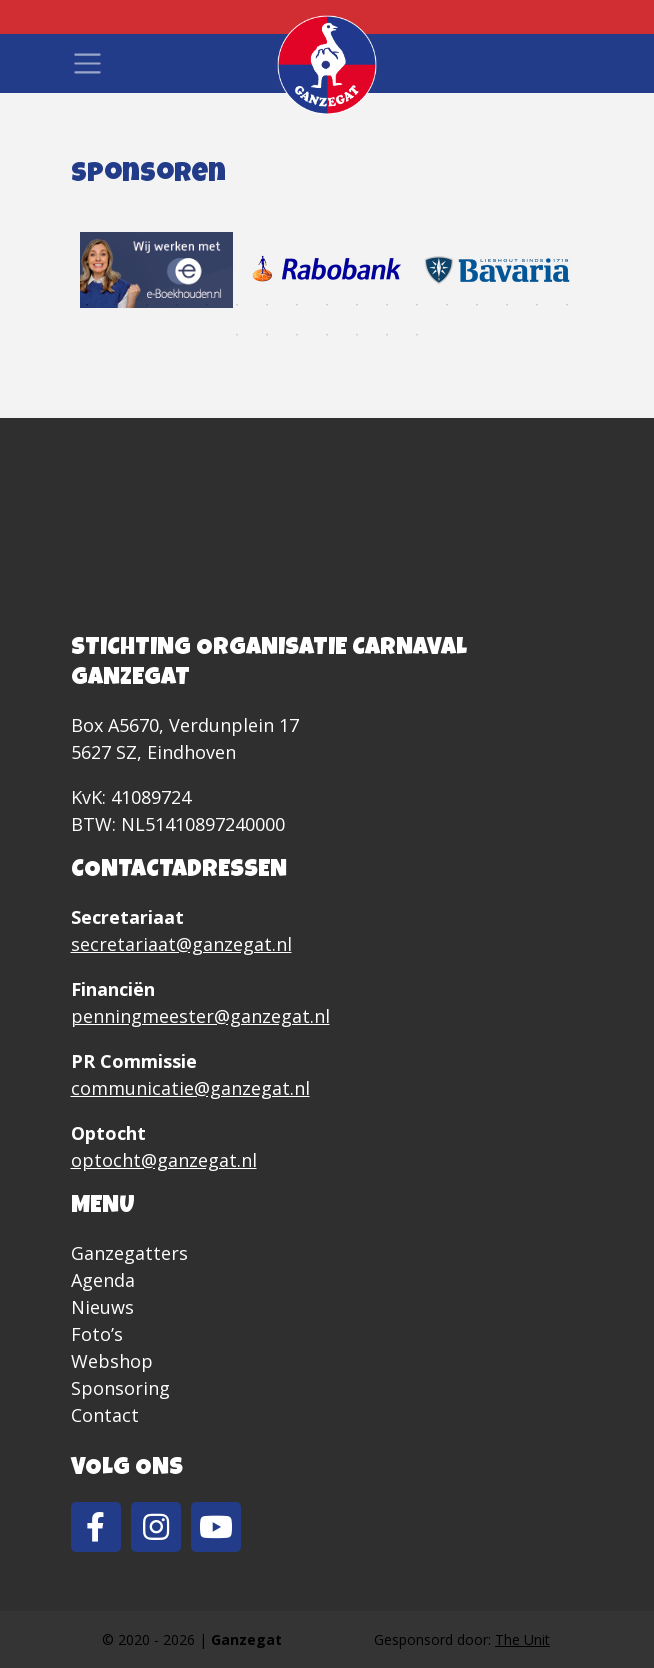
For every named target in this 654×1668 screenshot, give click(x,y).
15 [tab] (507, 305)
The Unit (522, 1639)
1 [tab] (87, 305)
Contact (105, 1415)
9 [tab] (327, 305)
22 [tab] (357, 335)
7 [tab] (267, 305)
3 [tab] (147, 305)
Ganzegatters (129, 1253)
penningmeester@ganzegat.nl (200, 1016)
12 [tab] (417, 305)
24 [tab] (417, 335)
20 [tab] (297, 335)
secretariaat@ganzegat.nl (181, 944)
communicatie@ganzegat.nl (190, 1088)
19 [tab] (267, 335)
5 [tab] (207, 305)
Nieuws (102, 1307)
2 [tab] (117, 305)
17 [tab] (567, 305)
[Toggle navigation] (87, 63)
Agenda (103, 1280)
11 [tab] (387, 305)
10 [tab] (357, 305)
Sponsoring (120, 1388)
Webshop (112, 1361)
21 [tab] (327, 335)
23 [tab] (387, 335)
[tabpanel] (156, 270)
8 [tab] (297, 305)
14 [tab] (477, 305)
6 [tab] (237, 305)
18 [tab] (237, 335)
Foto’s (97, 1334)
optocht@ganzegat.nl (164, 1160)
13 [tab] (447, 305)
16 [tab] (537, 305)
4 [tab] (177, 305)
